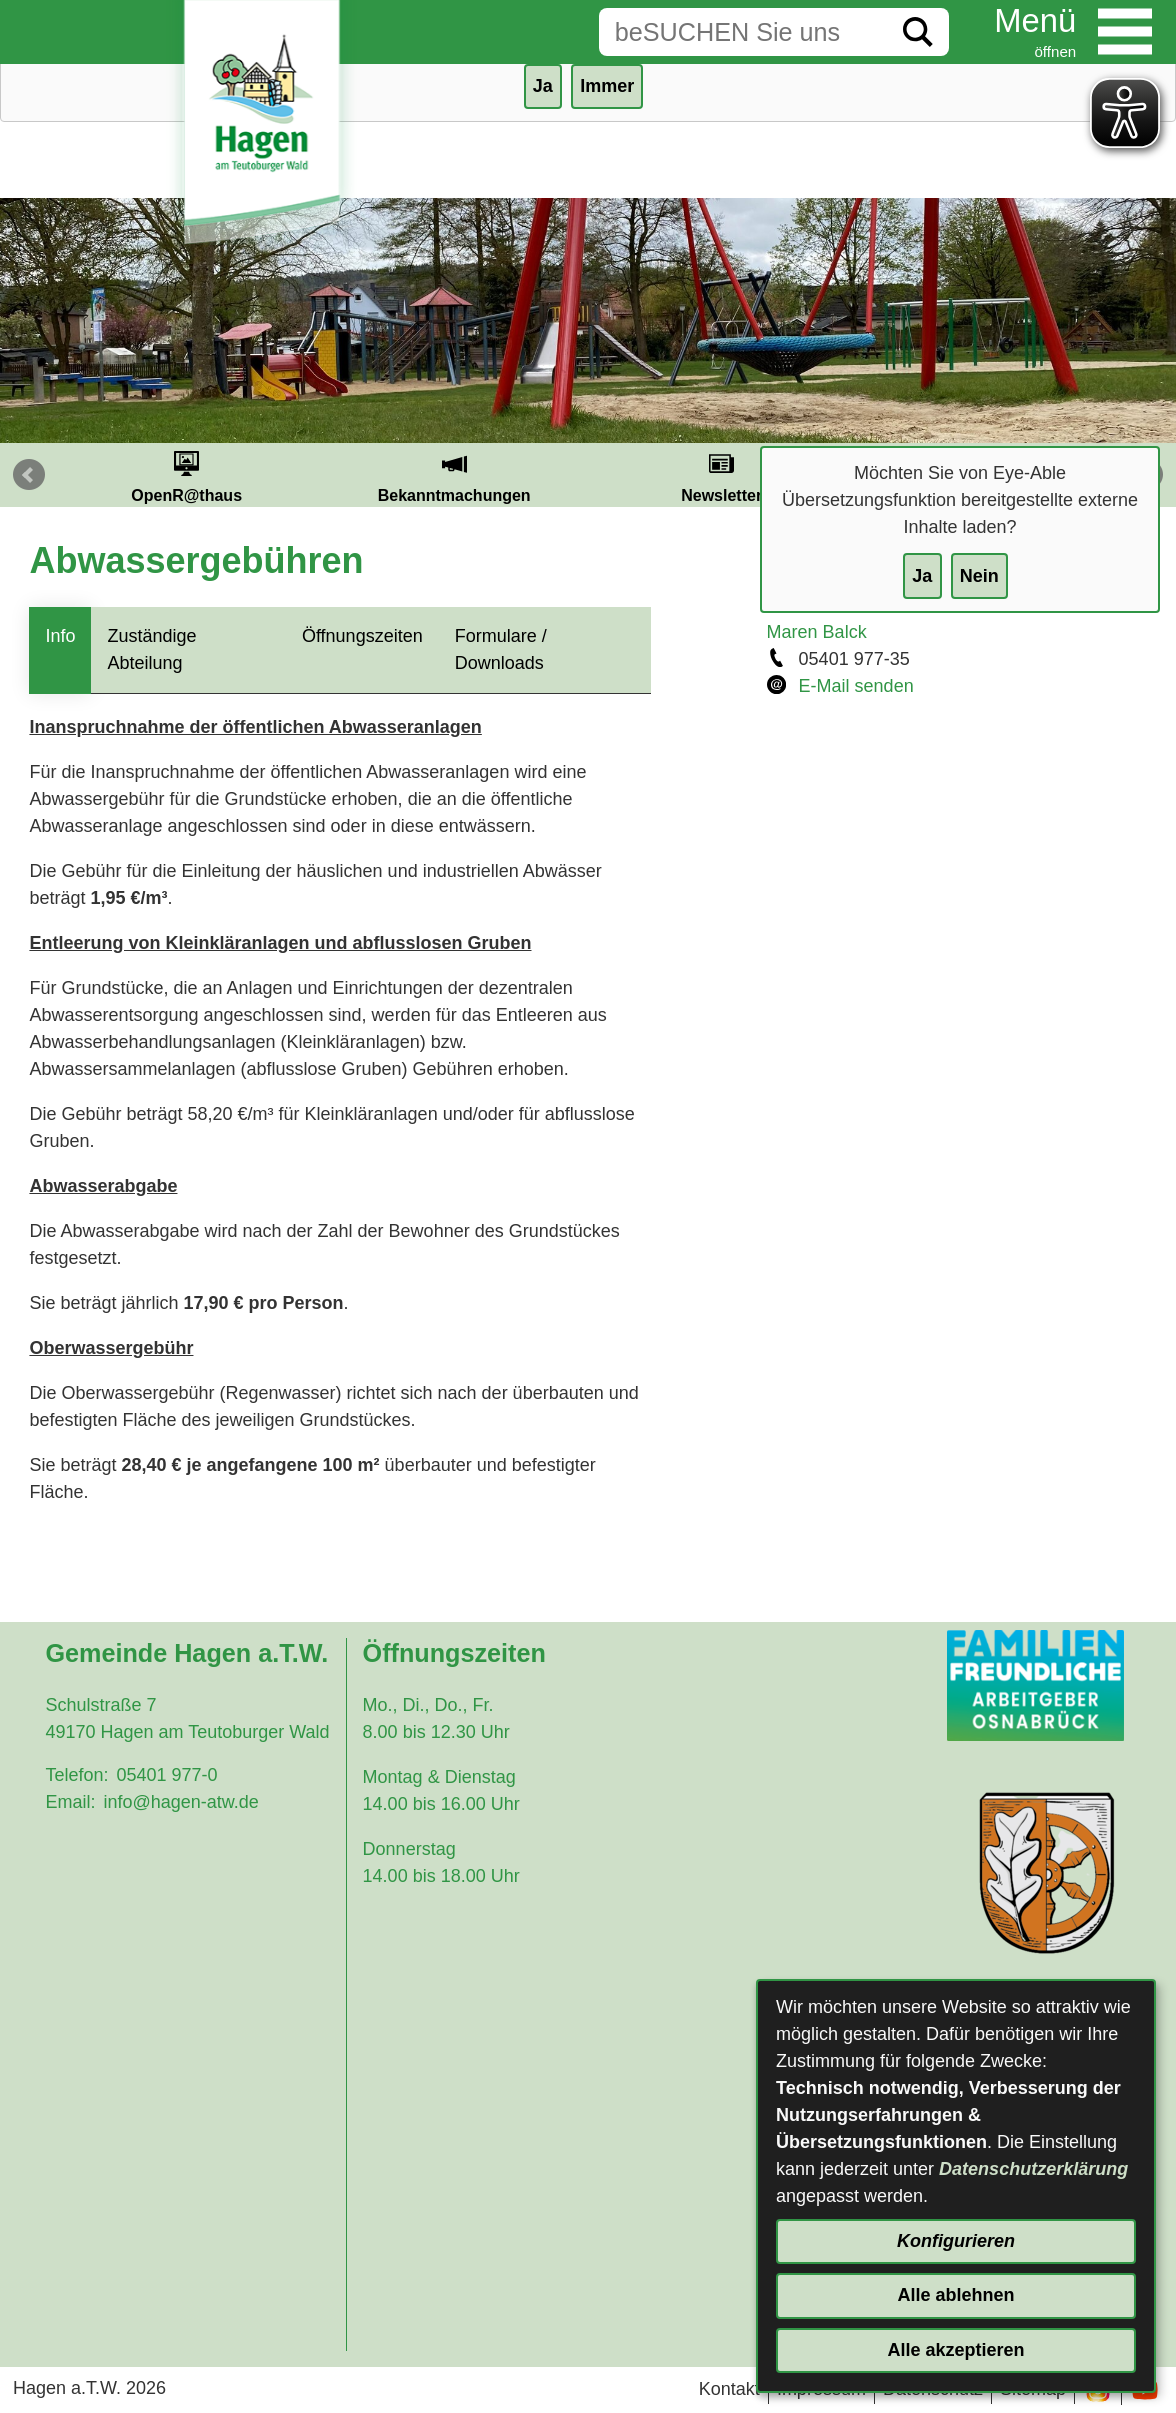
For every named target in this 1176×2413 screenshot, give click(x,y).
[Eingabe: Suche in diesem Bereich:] (743, 32)
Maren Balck (817, 632)
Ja (922, 576)
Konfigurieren (956, 2241)
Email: (70, 1802)
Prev (29, 475)
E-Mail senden (856, 686)
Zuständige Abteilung (151, 649)
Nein (979, 576)
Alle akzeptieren (955, 2350)
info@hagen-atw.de (180, 1802)
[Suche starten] (918, 32)
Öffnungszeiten (362, 636)
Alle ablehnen (955, 2295)
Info (60, 636)
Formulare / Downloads (501, 649)
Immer (607, 86)
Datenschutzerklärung (1033, 2169)
